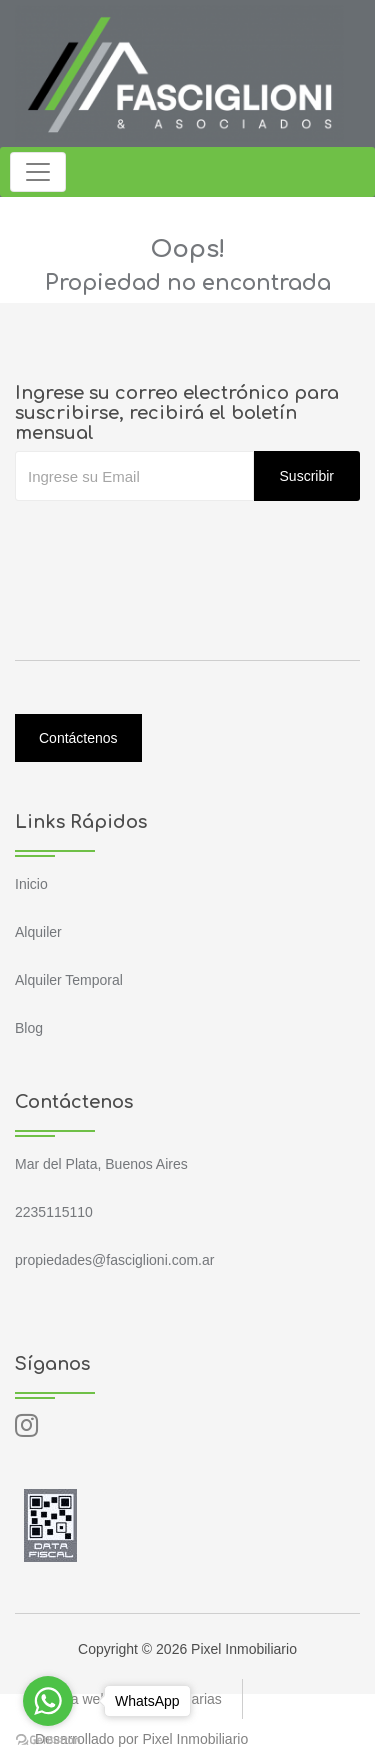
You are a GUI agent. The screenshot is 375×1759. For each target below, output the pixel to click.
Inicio (31, 884)
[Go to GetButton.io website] (48, 1739)
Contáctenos (78, 738)
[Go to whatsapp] (48, 1701)
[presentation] (167, 541)
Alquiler (38, 932)
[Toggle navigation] (38, 172)
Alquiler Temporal (69, 980)
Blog (29, 1028)
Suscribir (307, 476)
